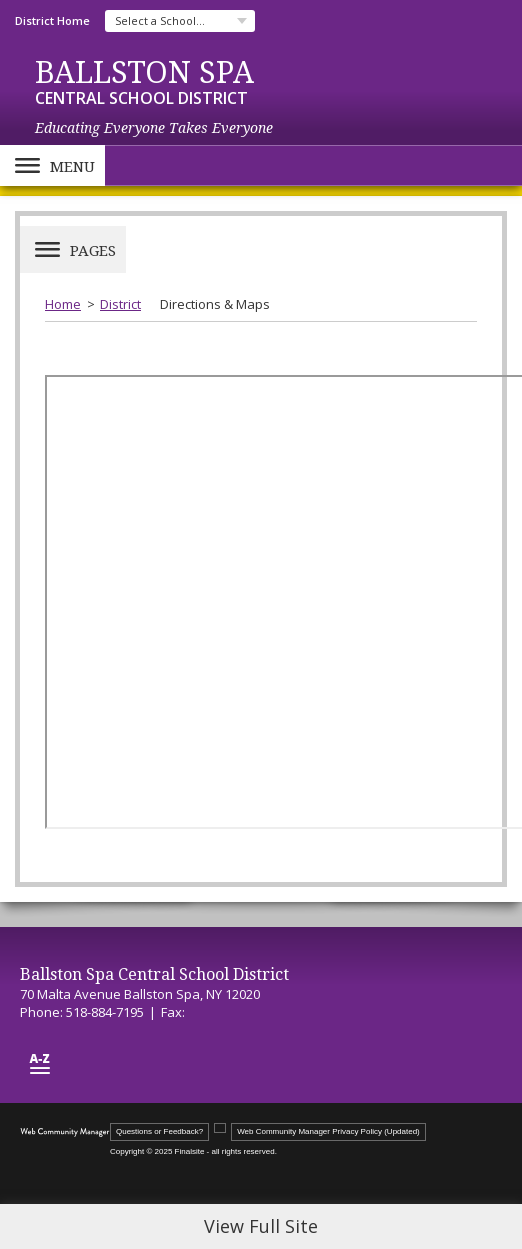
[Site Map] (40, 1063)
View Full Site (261, 1226)
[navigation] (180, 21)
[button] (52, 165)
